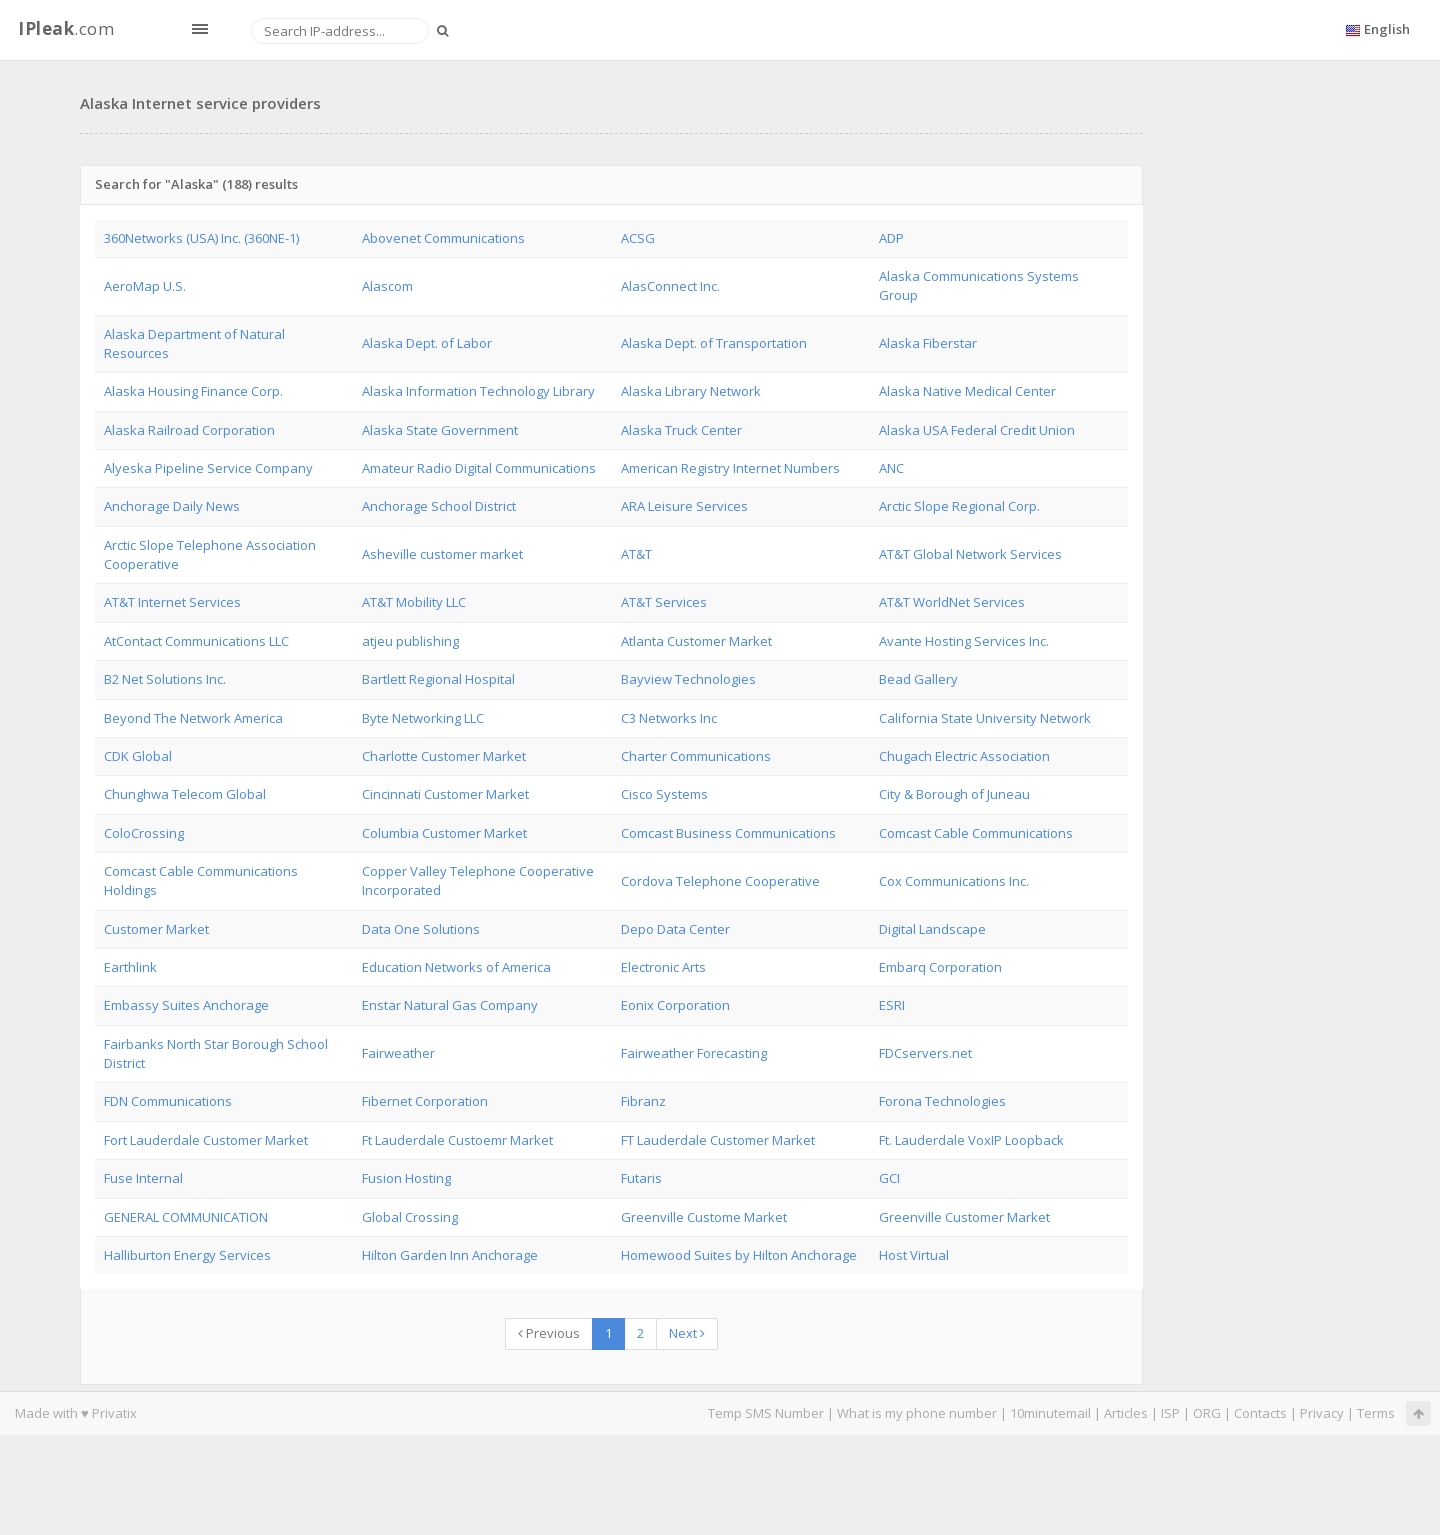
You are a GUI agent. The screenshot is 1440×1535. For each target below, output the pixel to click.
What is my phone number (917, 1413)
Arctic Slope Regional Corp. (959, 506)
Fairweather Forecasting (694, 1053)
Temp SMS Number (766, 1413)
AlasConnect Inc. (670, 286)
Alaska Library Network (691, 391)
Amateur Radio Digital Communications (479, 468)
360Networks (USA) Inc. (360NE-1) (201, 238)
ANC (891, 468)
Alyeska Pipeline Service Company (208, 468)
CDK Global (138, 756)
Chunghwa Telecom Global (185, 794)
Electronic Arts (663, 967)
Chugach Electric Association (964, 756)
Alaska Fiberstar (928, 343)
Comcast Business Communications (728, 833)
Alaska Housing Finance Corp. (193, 391)
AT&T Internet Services (172, 602)
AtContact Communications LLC (196, 641)
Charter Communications (696, 756)
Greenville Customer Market (964, 1217)
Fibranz (643, 1101)
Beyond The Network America (193, 718)
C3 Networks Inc (669, 718)
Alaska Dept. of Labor (427, 343)
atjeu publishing (410, 641)
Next (687, 1333)
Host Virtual (914, 1255)
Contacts (1260, 1413)
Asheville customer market (442, 554)
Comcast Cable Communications (976, 833)
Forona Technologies (942, 1101)
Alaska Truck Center (681, 430)
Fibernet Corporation (425, 1101)
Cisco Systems (664, 794)
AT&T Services (664, 602)
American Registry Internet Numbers (730, 468)
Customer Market (156, 929)
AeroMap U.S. (145, 286)
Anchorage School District (439, 506)
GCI (889, 1178)
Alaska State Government (440, 430)
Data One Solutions (421, 929)
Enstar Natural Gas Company (450, 1005)
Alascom (387, 286)
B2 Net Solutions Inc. (165, 679)
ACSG (638, 238)
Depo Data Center (675, 929)
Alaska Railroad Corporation (189, 430)
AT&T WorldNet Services (952, 602)
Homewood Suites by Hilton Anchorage (739, 1255)
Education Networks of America (456, 967)
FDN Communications (168, 1101)
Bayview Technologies (688, 679)
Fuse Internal (143, 1178)
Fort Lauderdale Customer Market (206, 1140)
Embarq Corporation (940, 967)
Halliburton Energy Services (187, 1255)
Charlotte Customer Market (444, 756)
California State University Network (985, 718)
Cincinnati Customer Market (445, 794)
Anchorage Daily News (172, 506)
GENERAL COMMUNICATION (186, 1217)
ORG (1207, 1413)
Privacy (1322, 1413)
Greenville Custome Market (704, 1217)
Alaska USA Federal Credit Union (977, 430)
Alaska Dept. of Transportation (714, 343)
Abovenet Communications (443, 238)
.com (66, 28)
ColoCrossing (144, 833)
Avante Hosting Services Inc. (964, 641)
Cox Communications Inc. (954, 881)
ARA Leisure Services (684, 506)
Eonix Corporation (675, 1005)
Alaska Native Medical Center (967, 391)
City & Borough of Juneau (954, 794)
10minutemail (1050, 1413)
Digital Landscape (932, 929)
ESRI (892, 1005)
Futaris (641, 1178)
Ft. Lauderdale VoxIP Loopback (971, 1140)
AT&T (636, 554)
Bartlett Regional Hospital (438, 679)
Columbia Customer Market (444, 833)
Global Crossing (410, 1217)
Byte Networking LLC (423, 718)
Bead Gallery (918, 679)
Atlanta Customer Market (696, 641)
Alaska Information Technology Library (478, 391)
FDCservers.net (925, 1053)
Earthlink (130, 967)
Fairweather (398, 1053)
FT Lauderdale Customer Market (718, 1140)
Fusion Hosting (406, 1178)
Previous (549, 1333)
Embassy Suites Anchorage (186, 1005)
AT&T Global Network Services (970, 554)
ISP (1170, 1413)
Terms (1376, 1413)
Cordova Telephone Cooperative (720, 881)
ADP (891, 238)
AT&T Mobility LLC (414, 602)
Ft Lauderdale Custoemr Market (457, 1140)
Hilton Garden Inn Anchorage (450, 1255)
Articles (1126, 1413)
